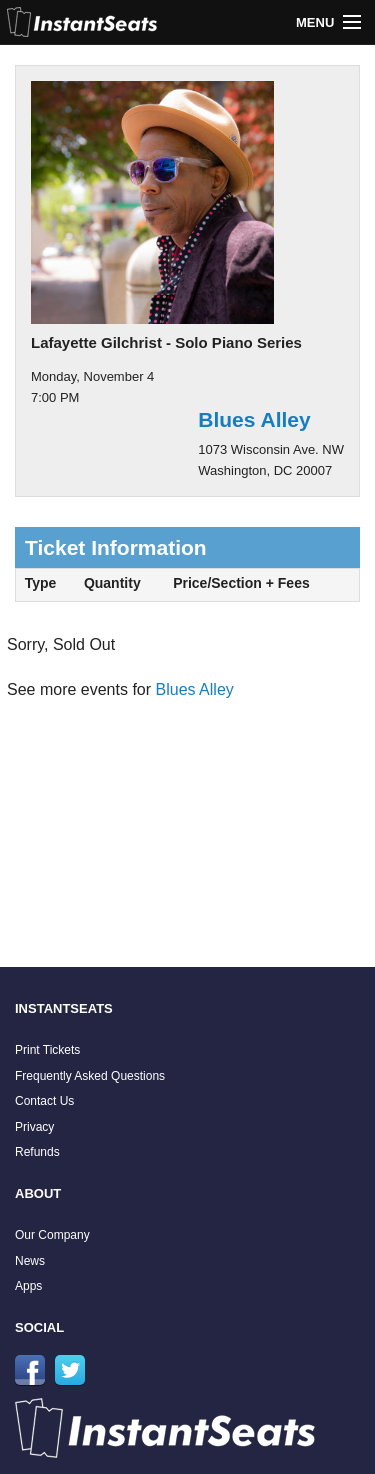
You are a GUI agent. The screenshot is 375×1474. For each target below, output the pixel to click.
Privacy (34, 1127)
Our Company (52, 1235)
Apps (28, 1286)
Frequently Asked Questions (90, 1076)
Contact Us (44, 1101)
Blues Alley (254, 419)
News (30, 1261)
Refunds (37, 1152)
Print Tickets (47, 1050)
